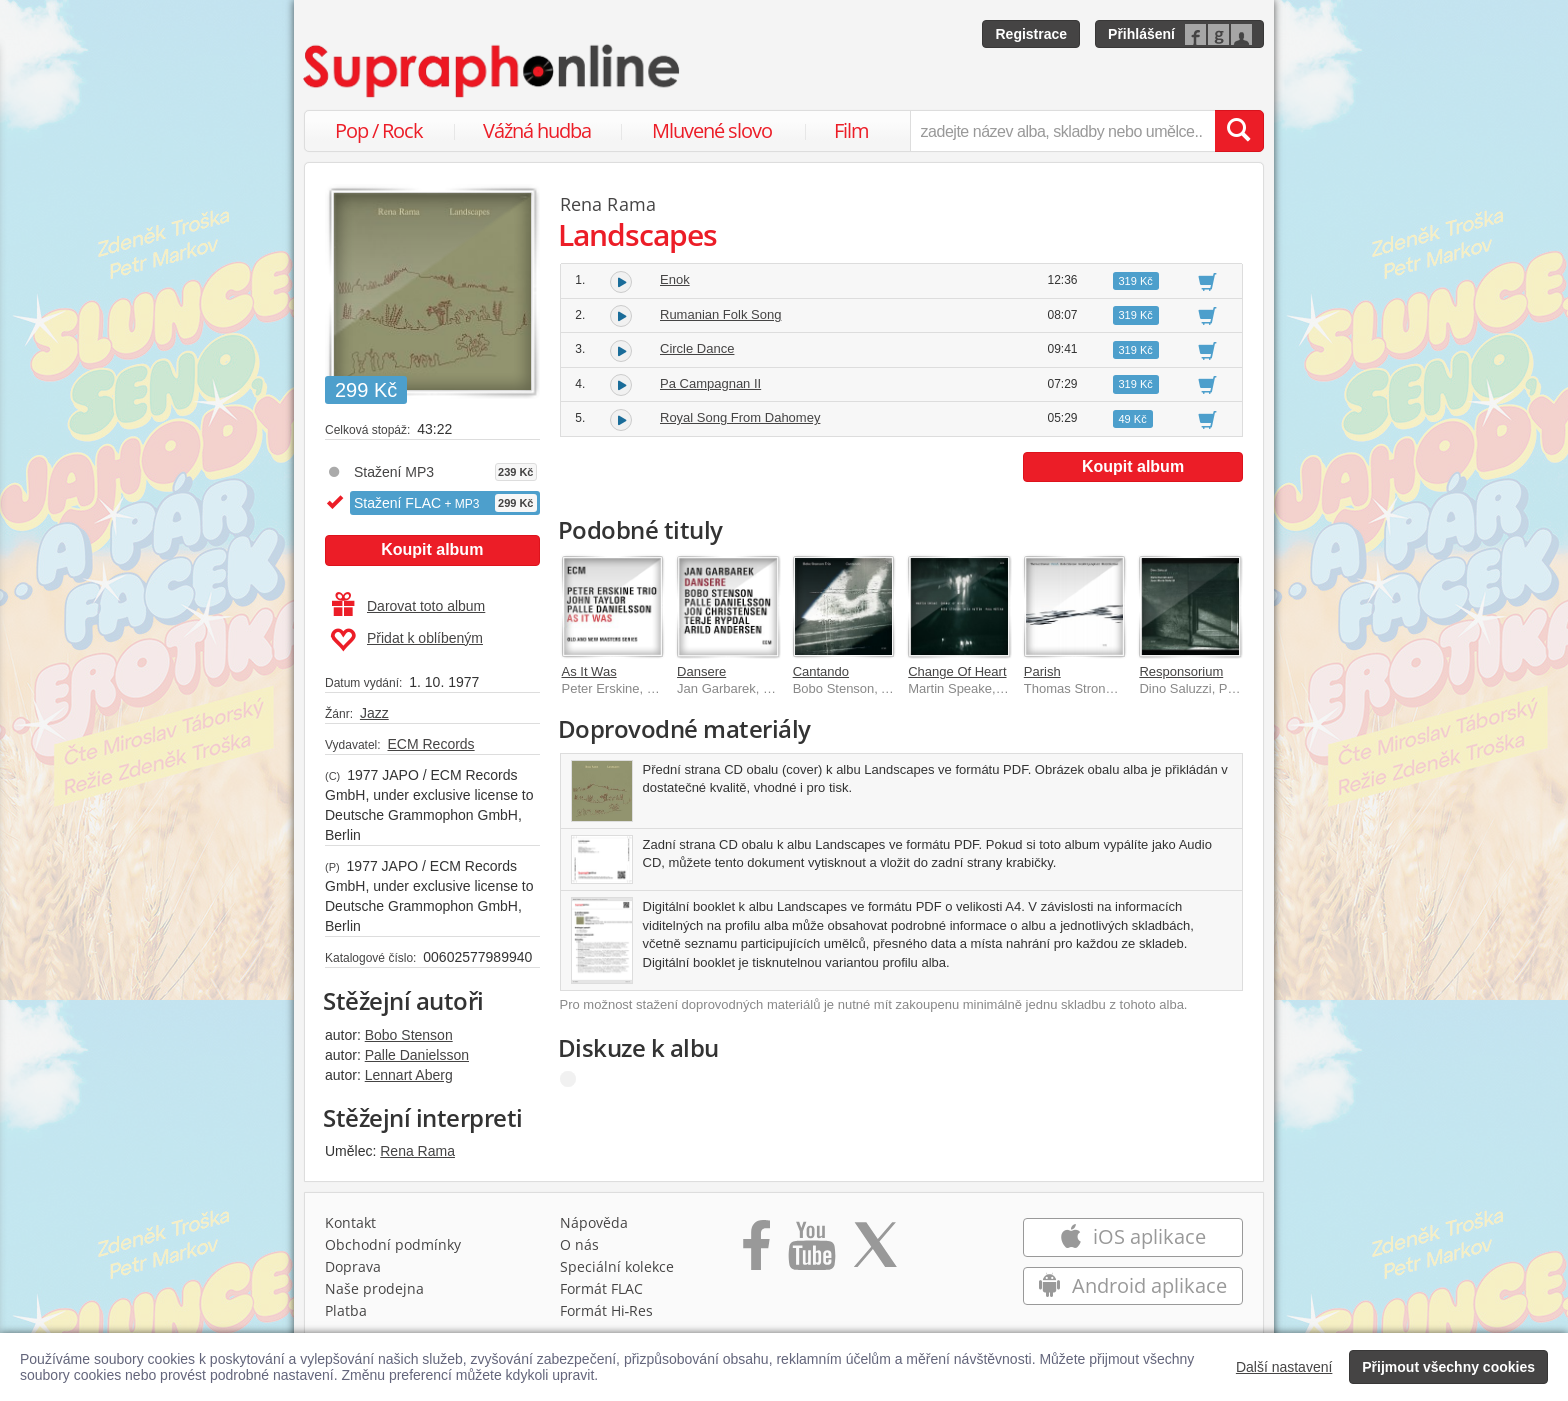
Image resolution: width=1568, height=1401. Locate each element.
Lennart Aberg (409, 1075)
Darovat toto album (408, 606)
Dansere (701, 671)
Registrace (1031, 34)
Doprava (353, 1266)
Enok (675, 279)
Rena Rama (417, 1151)
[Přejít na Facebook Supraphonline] (756, 1252)
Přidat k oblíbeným (406, 640)
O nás (579, 1244)
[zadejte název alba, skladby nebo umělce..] (1062, 131)
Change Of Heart (957, 671)
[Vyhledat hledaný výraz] (1239, 131)
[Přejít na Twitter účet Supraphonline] (875, 1252)
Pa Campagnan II (710, 383)
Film (851, 130)
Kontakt (350, 1222)
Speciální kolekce (617, 1266)
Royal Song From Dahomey (740, 417)
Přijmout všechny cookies (1448, 1367)
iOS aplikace (1132, 1236)
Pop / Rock (379, 130)
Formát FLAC (601, 1288)
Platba (346, 1310)
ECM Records (430, 744)
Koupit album (432, 549)
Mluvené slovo (712, 130)
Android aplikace (1132, 1285)
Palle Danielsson (417, 1055)
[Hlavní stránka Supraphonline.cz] (493, 71)
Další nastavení (1284, 1367)
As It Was (589, 671)
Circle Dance (697, 348)
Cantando (821, 671)
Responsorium (1181, 671)
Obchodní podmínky (393, 1244)
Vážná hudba (537, 130)
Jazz (374, 713)
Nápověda (594, 1222)
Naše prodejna (374, 1288)
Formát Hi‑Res (607, 1310)
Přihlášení (1141, 34)
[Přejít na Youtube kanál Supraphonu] (811, 1252)
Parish (1042, 671)
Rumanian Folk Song (720, 314)
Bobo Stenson (409, 1035)
